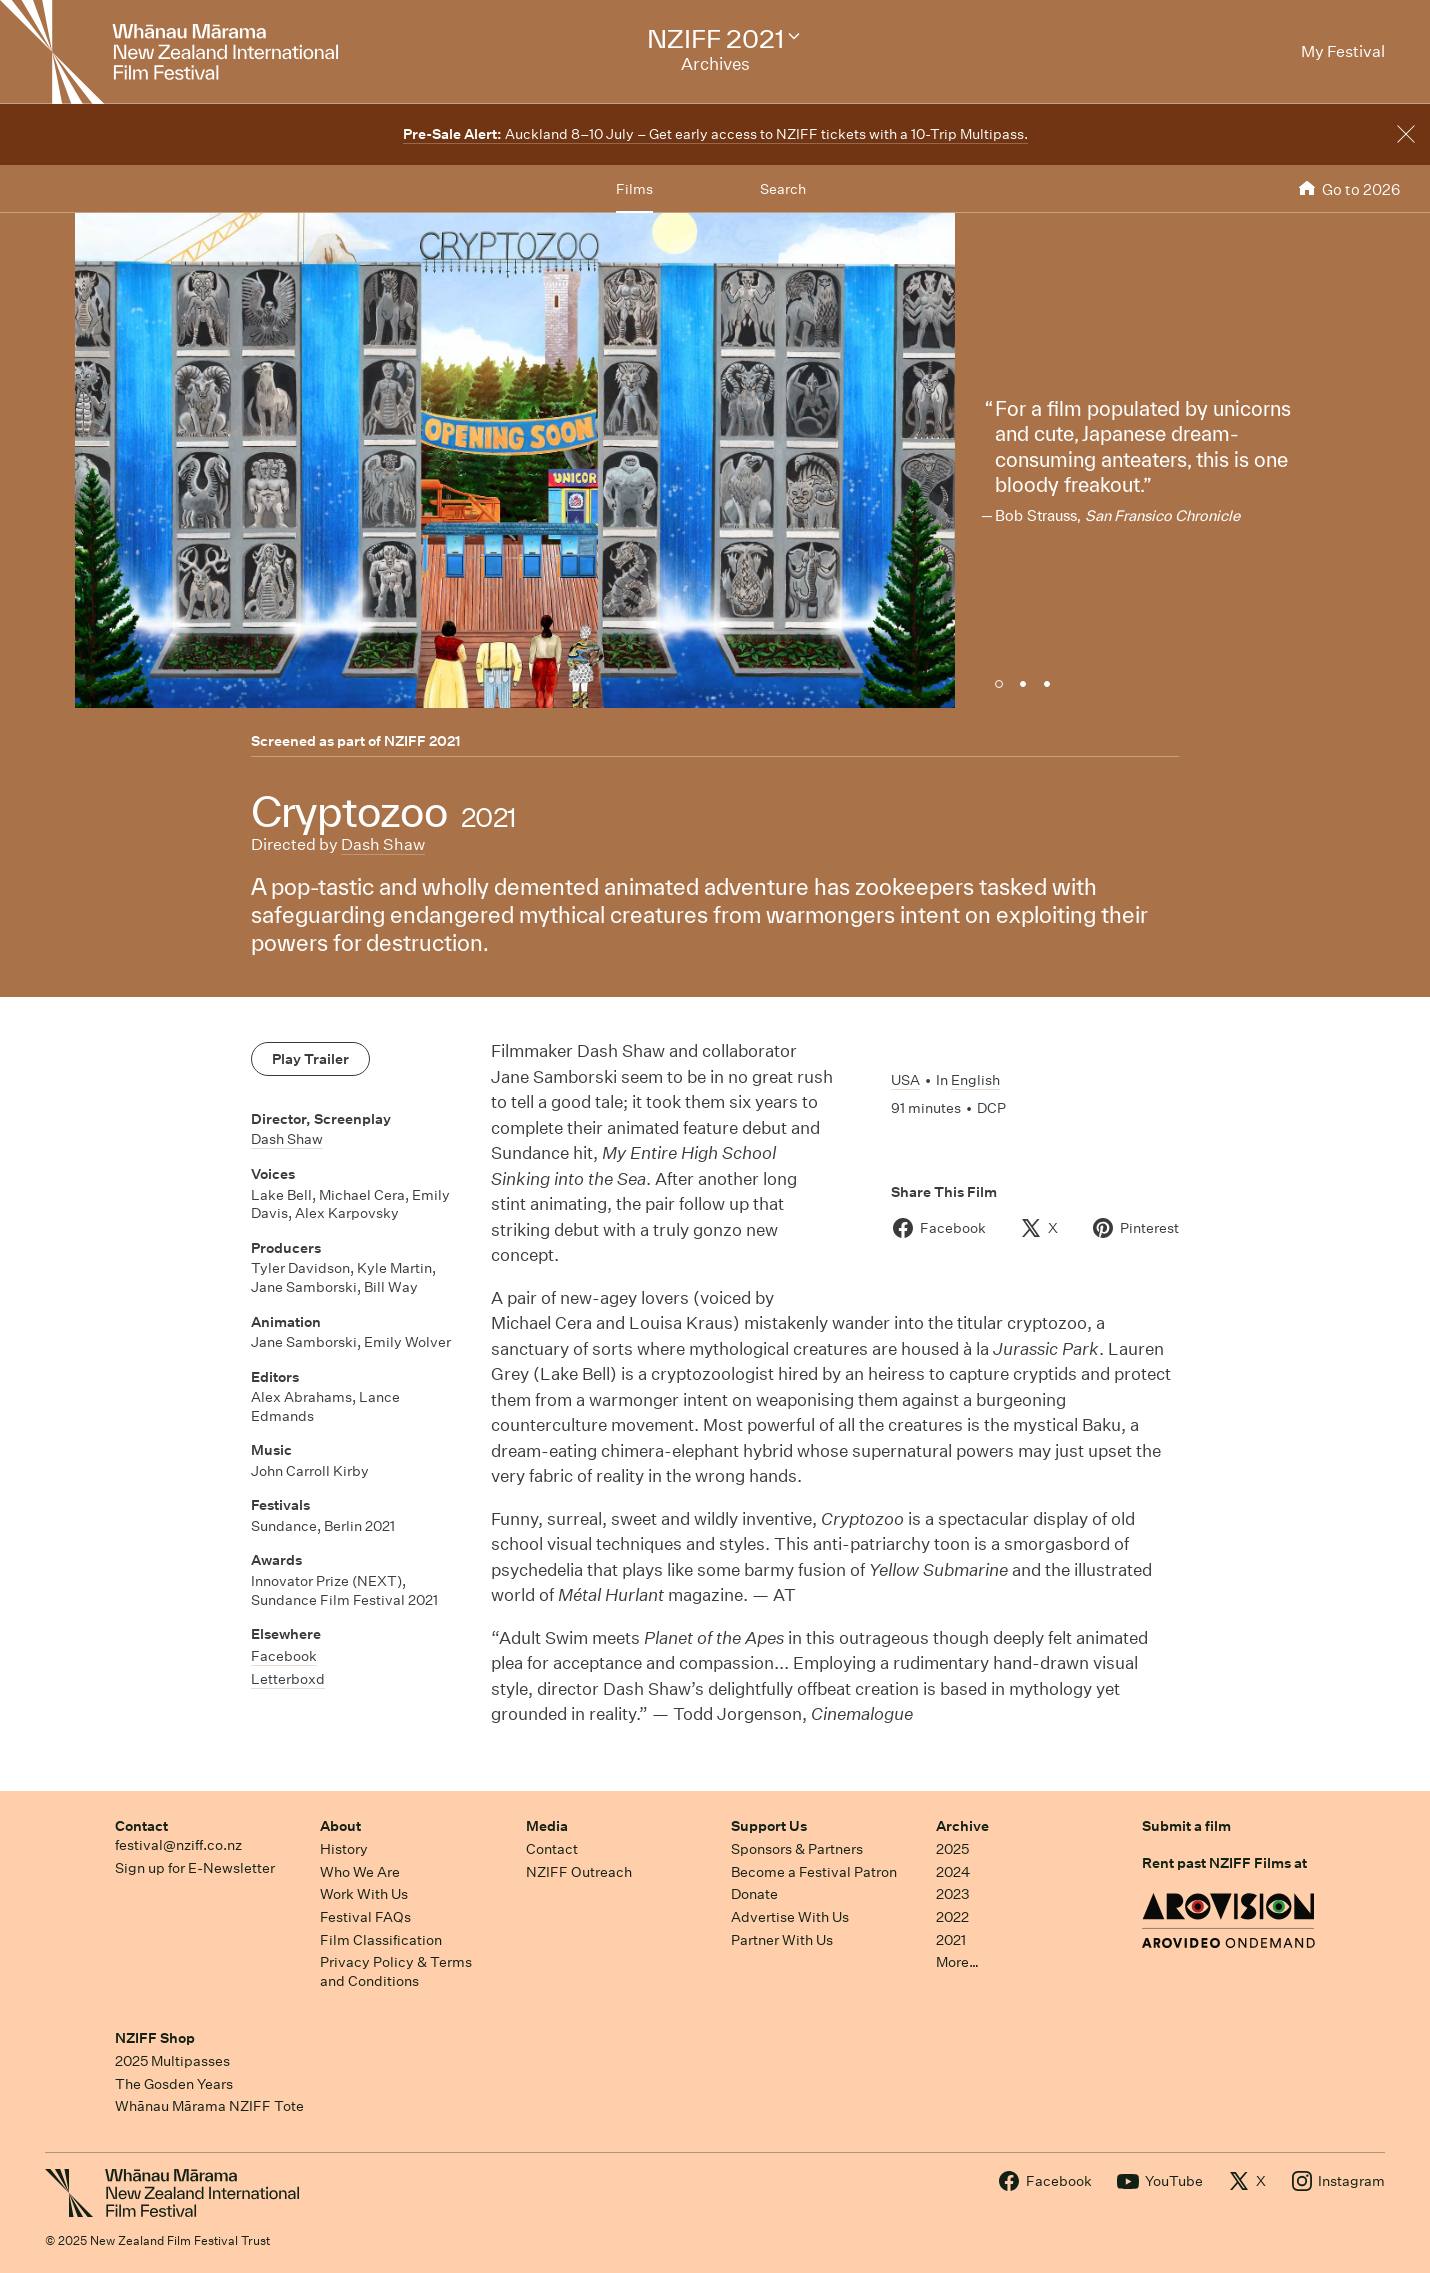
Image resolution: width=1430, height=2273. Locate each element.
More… (957, 1962)
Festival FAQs (365, 1917)
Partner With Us (782, 1940)
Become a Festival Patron (814, 1872)
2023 (953, 1894)
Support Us (769, 1826)
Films (634, 189)
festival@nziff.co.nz (178, 1845)
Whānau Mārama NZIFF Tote (209, 2106)
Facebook (284, 1656)
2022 (952, 1917)
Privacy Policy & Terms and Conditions (396, 1971)
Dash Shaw (383, 844)
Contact (141, 1826)
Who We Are (360, 1872)
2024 (953, 1872)
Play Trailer (310, 1059)
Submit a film (1186, 1826)
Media (547, 1826)
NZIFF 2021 (422, 741)
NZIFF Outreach (579, 1872)
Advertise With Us (790, 1917)
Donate (754, 1894)
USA (905, 1080)
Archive (962, 1826)
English (975, 1080)
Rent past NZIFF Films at (1224, 1863)
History (344, 1849)
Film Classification (381, 1940)
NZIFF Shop (155, 2038)
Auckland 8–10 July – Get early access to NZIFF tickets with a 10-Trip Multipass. (715, 134)
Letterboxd (288, 1679)
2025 (952, 1849)
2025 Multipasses (172, 2061)
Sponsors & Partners (797, 1849)
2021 (951, 1940)
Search (783, 189)
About (340, 1826)
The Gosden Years (174, 2084)
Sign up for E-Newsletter (195, 1868)
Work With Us (364, 1894)
